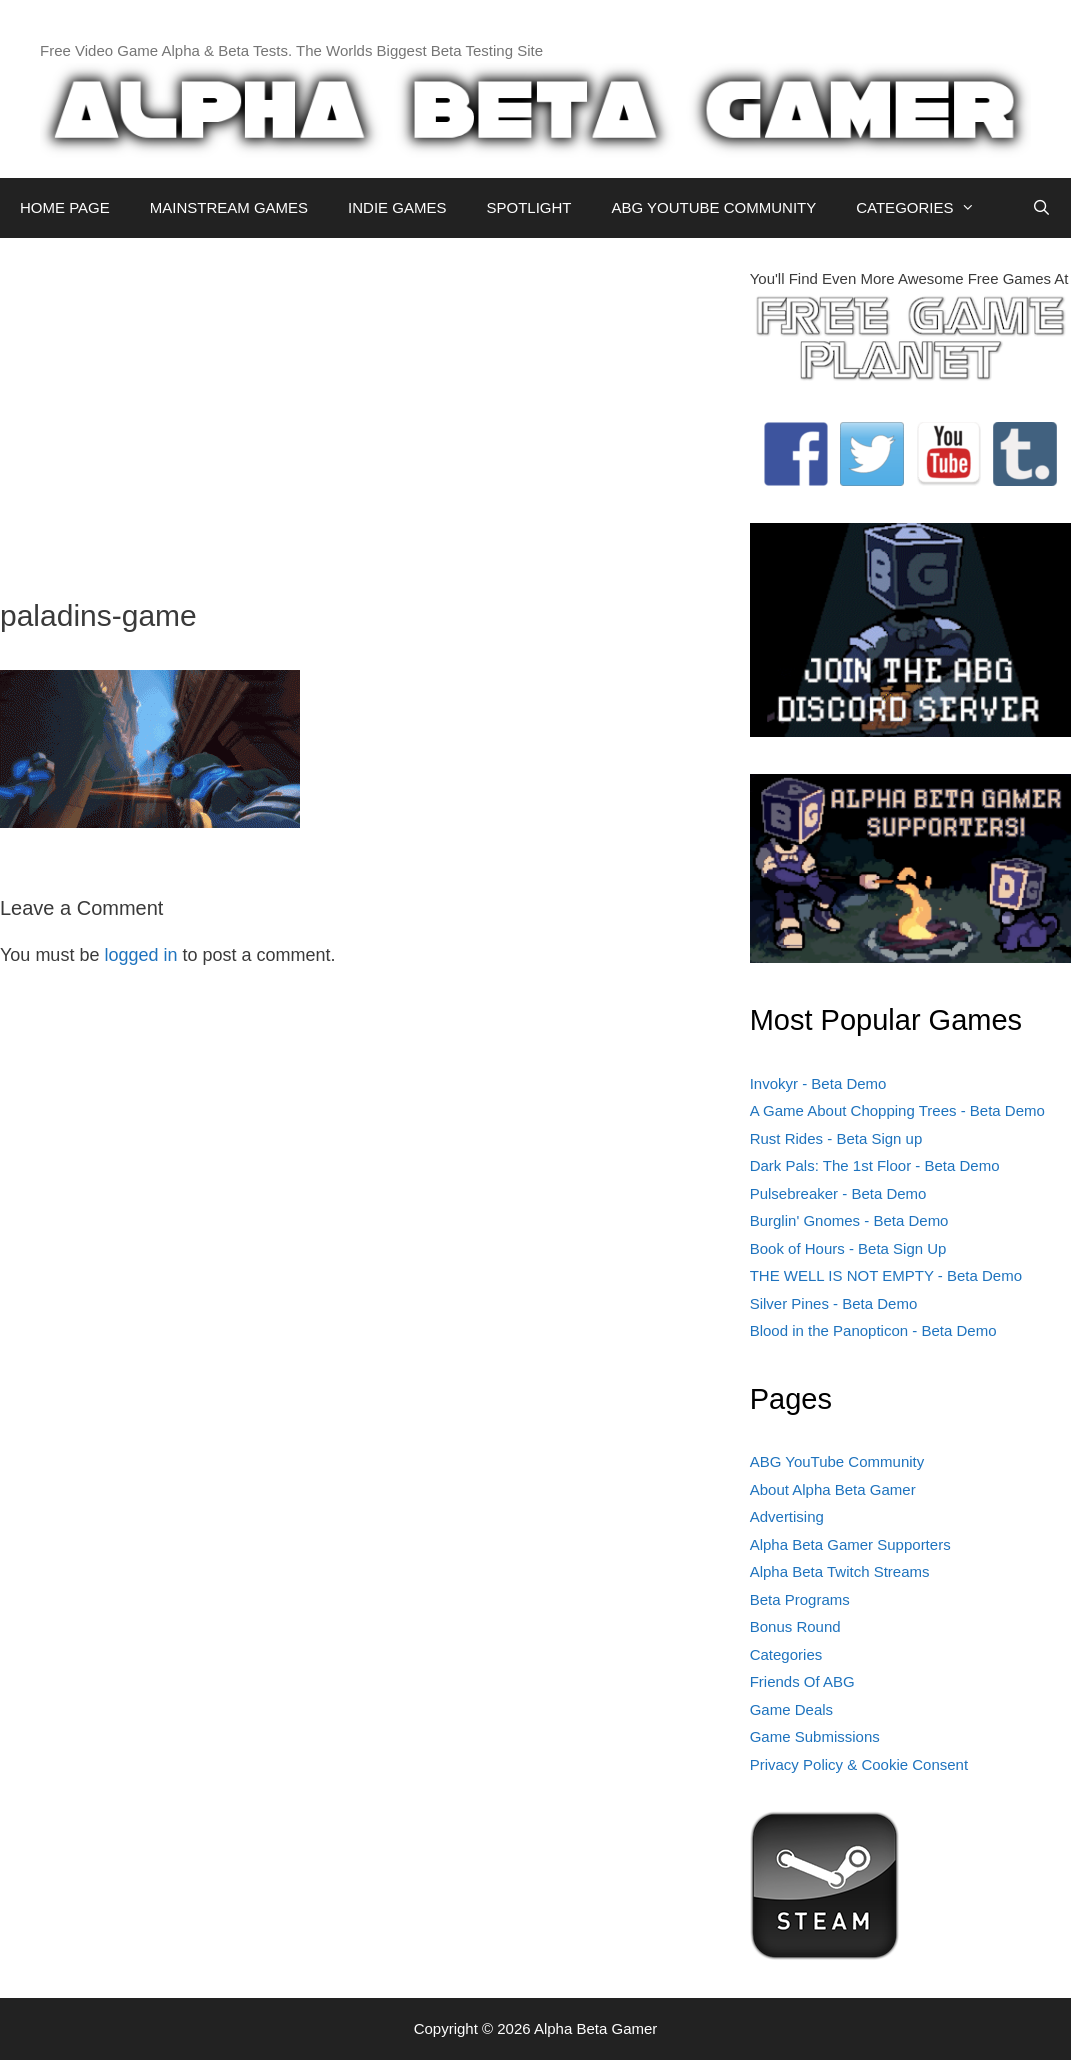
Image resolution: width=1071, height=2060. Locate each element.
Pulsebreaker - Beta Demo (838, 1193)
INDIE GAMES (397, 207)
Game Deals (791, 1709)
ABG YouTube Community (837, 1461)
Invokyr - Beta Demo (818, 1083)
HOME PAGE (65, 207)
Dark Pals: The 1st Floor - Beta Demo (875, 1165)
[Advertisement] (360, 408)
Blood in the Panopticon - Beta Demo (873, 1330)
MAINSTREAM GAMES (229, 207)
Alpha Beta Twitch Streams (840, 1571)
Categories (786, 1654)
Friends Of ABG (802, 1681)
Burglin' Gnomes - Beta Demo (849, 1220)
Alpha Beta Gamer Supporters (850, 1544)
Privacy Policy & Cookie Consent (859, 1764)
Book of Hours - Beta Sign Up (848, 1248)
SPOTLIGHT (528, 207)
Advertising (787, 1516)
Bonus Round (795, 1626)
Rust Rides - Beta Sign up (836, 1138)
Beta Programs (800, 1599)
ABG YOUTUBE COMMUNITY (713, 207)
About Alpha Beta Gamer (833, 1489)
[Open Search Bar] (1041, 208)
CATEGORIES (925, 208)
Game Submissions (815, 1736)
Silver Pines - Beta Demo (834, 1303)
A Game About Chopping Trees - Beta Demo (897, 1110)
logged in (140, 955)
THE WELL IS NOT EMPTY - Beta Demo (886, 1275)
